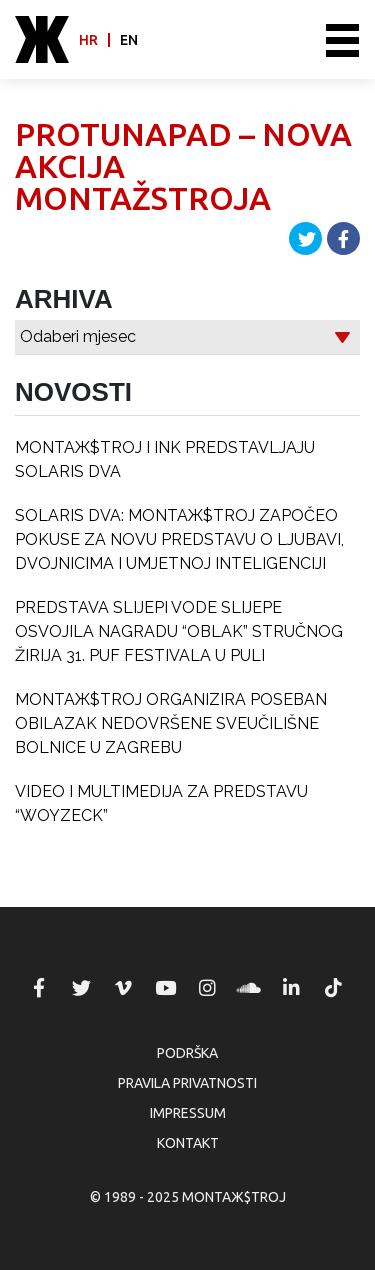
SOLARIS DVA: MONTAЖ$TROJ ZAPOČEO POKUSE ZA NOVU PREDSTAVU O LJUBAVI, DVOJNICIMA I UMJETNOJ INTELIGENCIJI (179, 539)
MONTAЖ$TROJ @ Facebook (39, 988)
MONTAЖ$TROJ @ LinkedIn (291, 988)
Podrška (187, 1053)
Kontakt (188, 1143)
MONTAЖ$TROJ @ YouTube (165, 988)
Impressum (188, 1113)
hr (88, 40)
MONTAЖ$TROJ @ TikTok (333, 988)
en (129, 40)
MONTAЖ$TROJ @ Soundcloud (249, 988)
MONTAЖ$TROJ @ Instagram (207, 988)
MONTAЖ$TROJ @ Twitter (81, 988)
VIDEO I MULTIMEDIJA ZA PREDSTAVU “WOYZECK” (161, 803)
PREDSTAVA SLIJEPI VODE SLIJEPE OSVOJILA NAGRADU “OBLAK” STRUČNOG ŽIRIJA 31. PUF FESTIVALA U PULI (179, 631)
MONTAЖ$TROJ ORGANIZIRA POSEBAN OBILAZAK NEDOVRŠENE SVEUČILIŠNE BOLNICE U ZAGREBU (171, 723)
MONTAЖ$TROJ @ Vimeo (123, 988)
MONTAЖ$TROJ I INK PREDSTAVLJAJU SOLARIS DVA (165, 459)
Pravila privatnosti (187, 1083)
